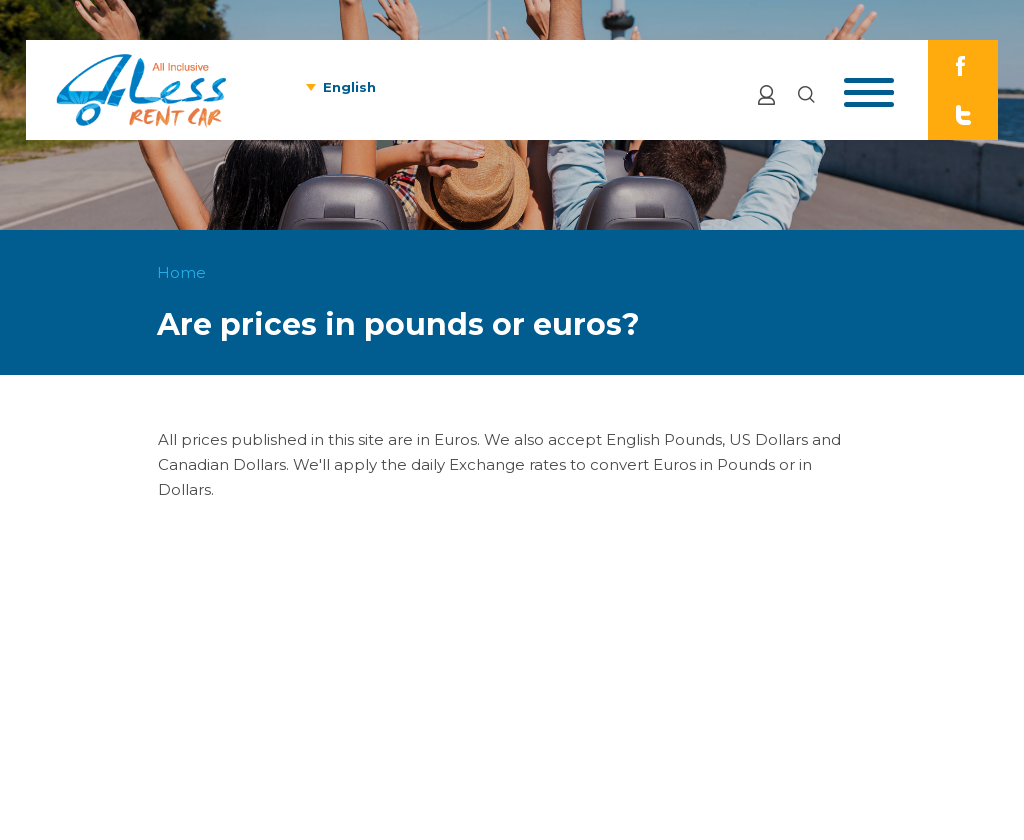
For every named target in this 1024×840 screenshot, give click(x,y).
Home (181, 272)
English (349, 87)
